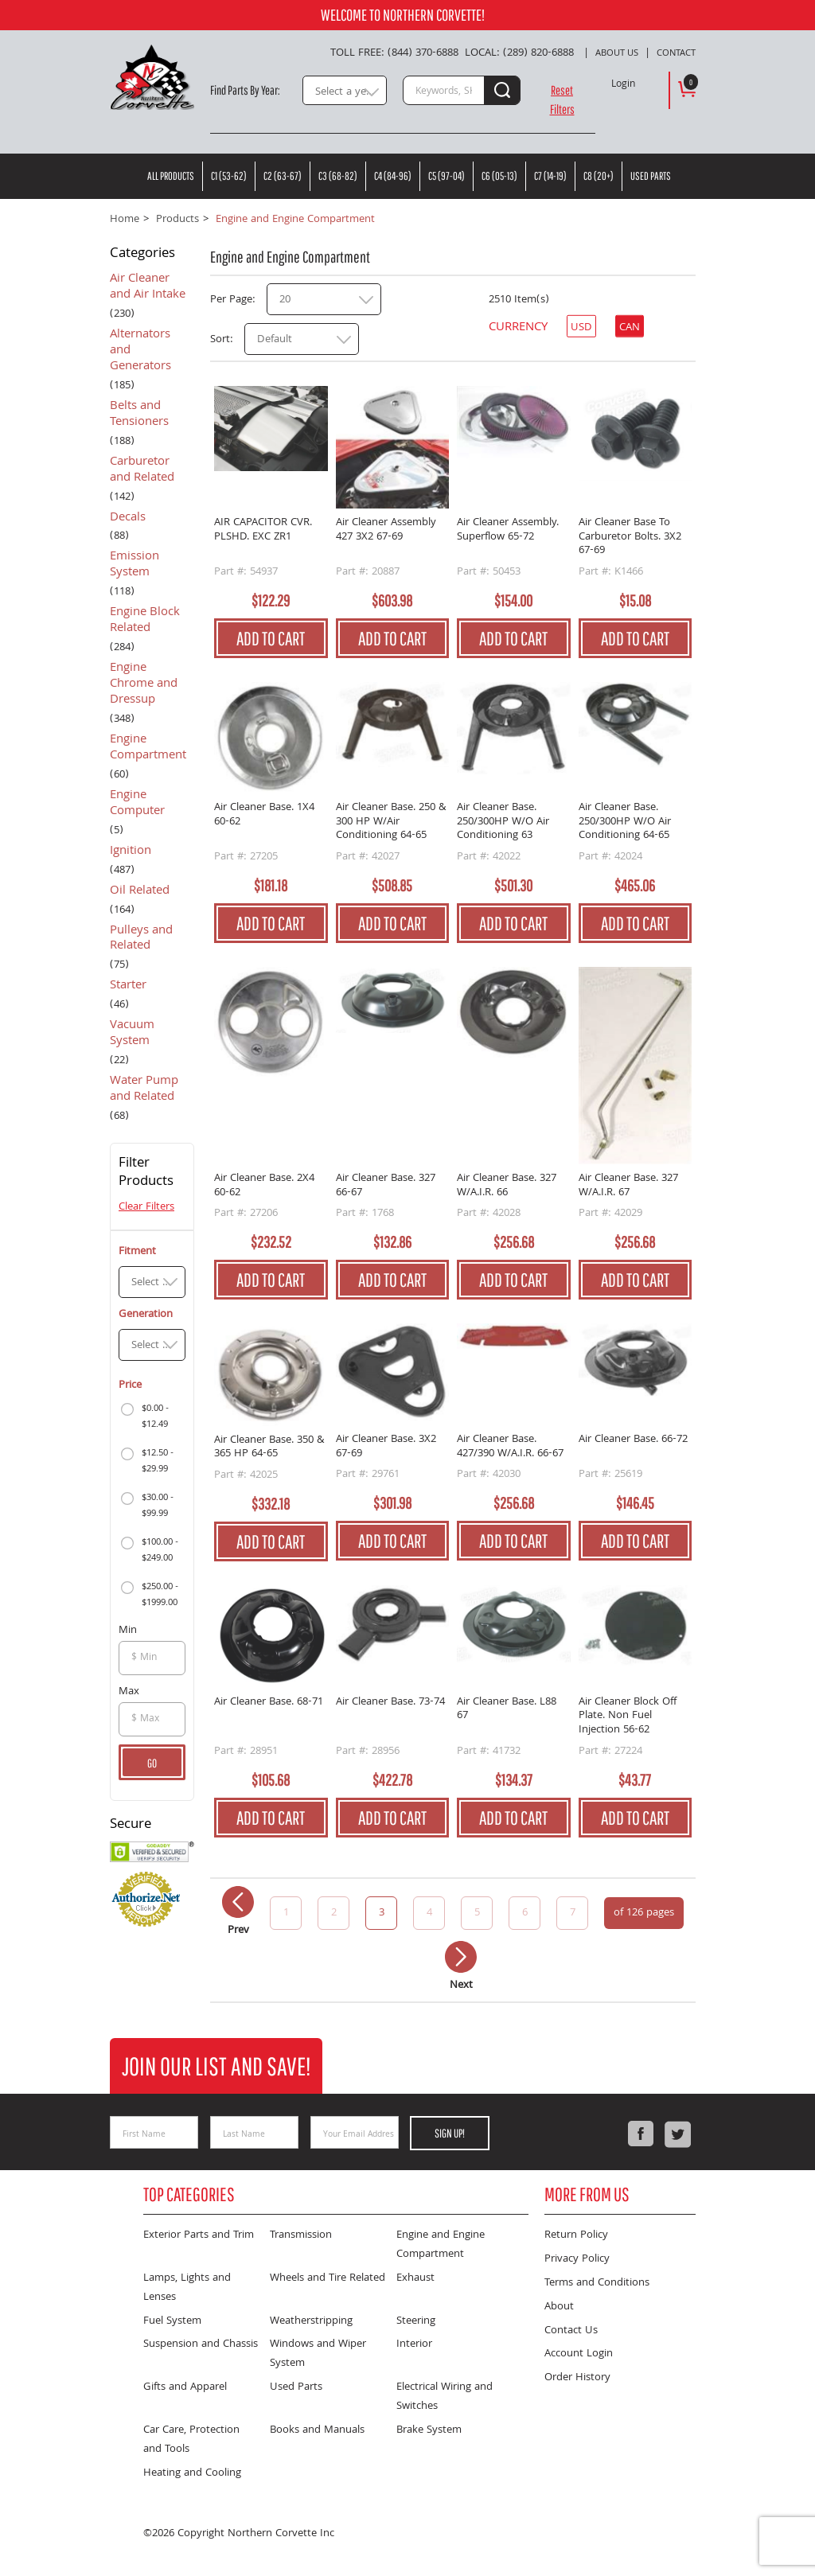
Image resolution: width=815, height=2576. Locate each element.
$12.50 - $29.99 (158, 1461)
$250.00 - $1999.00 (160, 1595)
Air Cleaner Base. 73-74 (390, 1703)
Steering (415, 2321)
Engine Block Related (145, 621)
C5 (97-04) (446, 176)
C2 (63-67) (282, 176)
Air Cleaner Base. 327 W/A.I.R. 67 (628, 1186)
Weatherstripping (311, 2321)
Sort (220, 340)
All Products (170, 176)
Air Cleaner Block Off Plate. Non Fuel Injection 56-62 (628, 1717)
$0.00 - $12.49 (155, 1416)
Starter (128, 986)
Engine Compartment (148, 748)
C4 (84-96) (392, 176)
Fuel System (172, 2321)
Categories (142, 255)
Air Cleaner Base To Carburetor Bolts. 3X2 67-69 (630, 537)
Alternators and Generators (140, 351)
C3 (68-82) (337, 176)
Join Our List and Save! (216, 2065)
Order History (577, 2378)
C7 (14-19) (550, 176)
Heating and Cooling (192, 2473)
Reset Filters (562, 99)
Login (623, 85)
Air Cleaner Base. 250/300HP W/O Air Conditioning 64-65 (625, 822)
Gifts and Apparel (185, 2387)
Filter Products (146, 1173)
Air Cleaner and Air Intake (147, 288)
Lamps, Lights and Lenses (187, 2288)
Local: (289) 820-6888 (519, 53)
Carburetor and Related (142, 471)
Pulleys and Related (141, 939)
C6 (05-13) (499, 176)
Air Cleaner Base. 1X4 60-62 (264, 816)
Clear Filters (146, 1207)
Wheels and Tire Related (327, 2278)
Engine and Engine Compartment (440, 2245)
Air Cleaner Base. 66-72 (633, 1440)
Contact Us (571, 2331)
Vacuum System (132, 1034)
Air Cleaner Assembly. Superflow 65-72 (508, 531)
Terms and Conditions (596, 2283)
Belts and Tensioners (139, 415)
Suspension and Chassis (200, 2344)
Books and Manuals (317, 2430)
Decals (128, 518)
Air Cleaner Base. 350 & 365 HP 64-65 (269, 1448)
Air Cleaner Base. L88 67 (506, 1710)
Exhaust (415, 2278)
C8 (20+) (598, 176)
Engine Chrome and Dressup (143, 685)
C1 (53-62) (229, 176)
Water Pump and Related (144, 1090)
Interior (414, 2344)
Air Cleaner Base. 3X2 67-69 (386, 1447)
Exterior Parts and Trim (198, 2235)
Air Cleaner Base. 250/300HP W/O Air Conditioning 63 (503, 822)
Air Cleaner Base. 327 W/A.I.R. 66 (506, 1186)
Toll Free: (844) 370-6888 (394, 53)
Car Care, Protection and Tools (191, 2440)
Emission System (134, 565)
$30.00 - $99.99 (158, 1506)
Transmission (301, 2235)
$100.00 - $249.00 (160, 1550)
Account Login (578, 2354)
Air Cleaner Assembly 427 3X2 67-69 (386, 531)
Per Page (231, 300)
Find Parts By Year (244, 90)
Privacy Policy (577, 2259)
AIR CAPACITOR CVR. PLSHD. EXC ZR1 (263, 531)
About (559, 2307)
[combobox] (344, 90)
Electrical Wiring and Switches (444, 2397)
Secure (130, 1826)
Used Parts (650, 176)
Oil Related (140, 892)
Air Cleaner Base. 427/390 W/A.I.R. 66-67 (510, 1447)
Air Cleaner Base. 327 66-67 (385, 1186)
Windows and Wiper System (318, 2354)
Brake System (429, 2430)
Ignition (130, 852)
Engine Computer (137, 804)
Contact (676, 53)
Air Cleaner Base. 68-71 (268, 1703)
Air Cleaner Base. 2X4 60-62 (264, 1186)
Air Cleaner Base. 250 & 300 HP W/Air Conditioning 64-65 (391, 822)
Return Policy (576, 2235)
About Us (616, 53)
